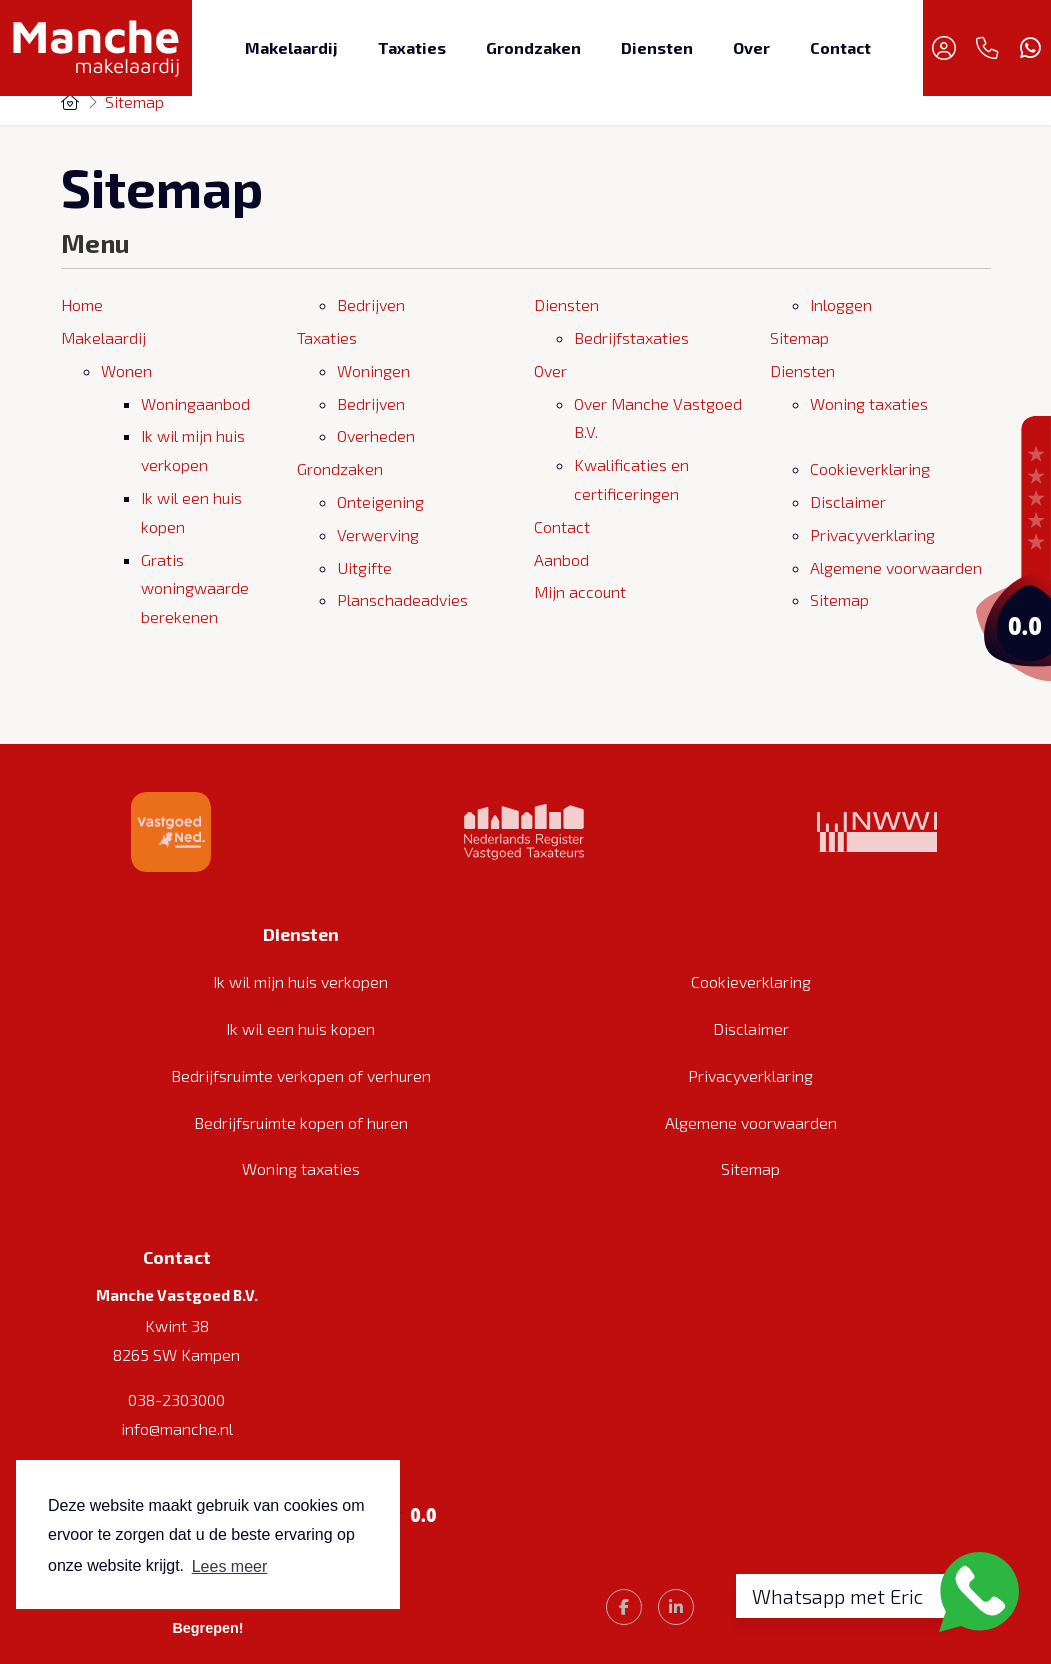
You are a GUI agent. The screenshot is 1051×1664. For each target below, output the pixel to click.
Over (751, 47)
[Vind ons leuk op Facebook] (624, 1607)
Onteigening (380, 501)
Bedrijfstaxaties (631, 337)
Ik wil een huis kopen (191, 512)
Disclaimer (848, 501)
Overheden (376, 435)
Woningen (373, 370)
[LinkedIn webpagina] (676, 1607)
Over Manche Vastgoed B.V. (658, 418)
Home (82, 304)
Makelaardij (291, 47)
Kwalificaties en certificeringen (631, 479)
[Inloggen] (944, 48)
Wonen (126, 370)
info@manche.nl (177, 1428)
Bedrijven (371, 304)
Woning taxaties (869, 403)
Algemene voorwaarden (896, 567)
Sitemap (799, 337)
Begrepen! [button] (207, 1628)
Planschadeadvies (402, 599)
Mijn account (580, 591)
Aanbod (561, 559)
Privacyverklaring (872, 534)
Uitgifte (364, 567)
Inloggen (841, 304)
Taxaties (412, 47)
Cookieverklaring (870, 468)
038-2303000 (176, 1399)
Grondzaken (533, 47)
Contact (840, 47)
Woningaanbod (195, 403)
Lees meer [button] (230, 1566)
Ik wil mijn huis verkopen (193, 450)
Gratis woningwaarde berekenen (195, 588)
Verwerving (378, 534)
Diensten (657, 47)
